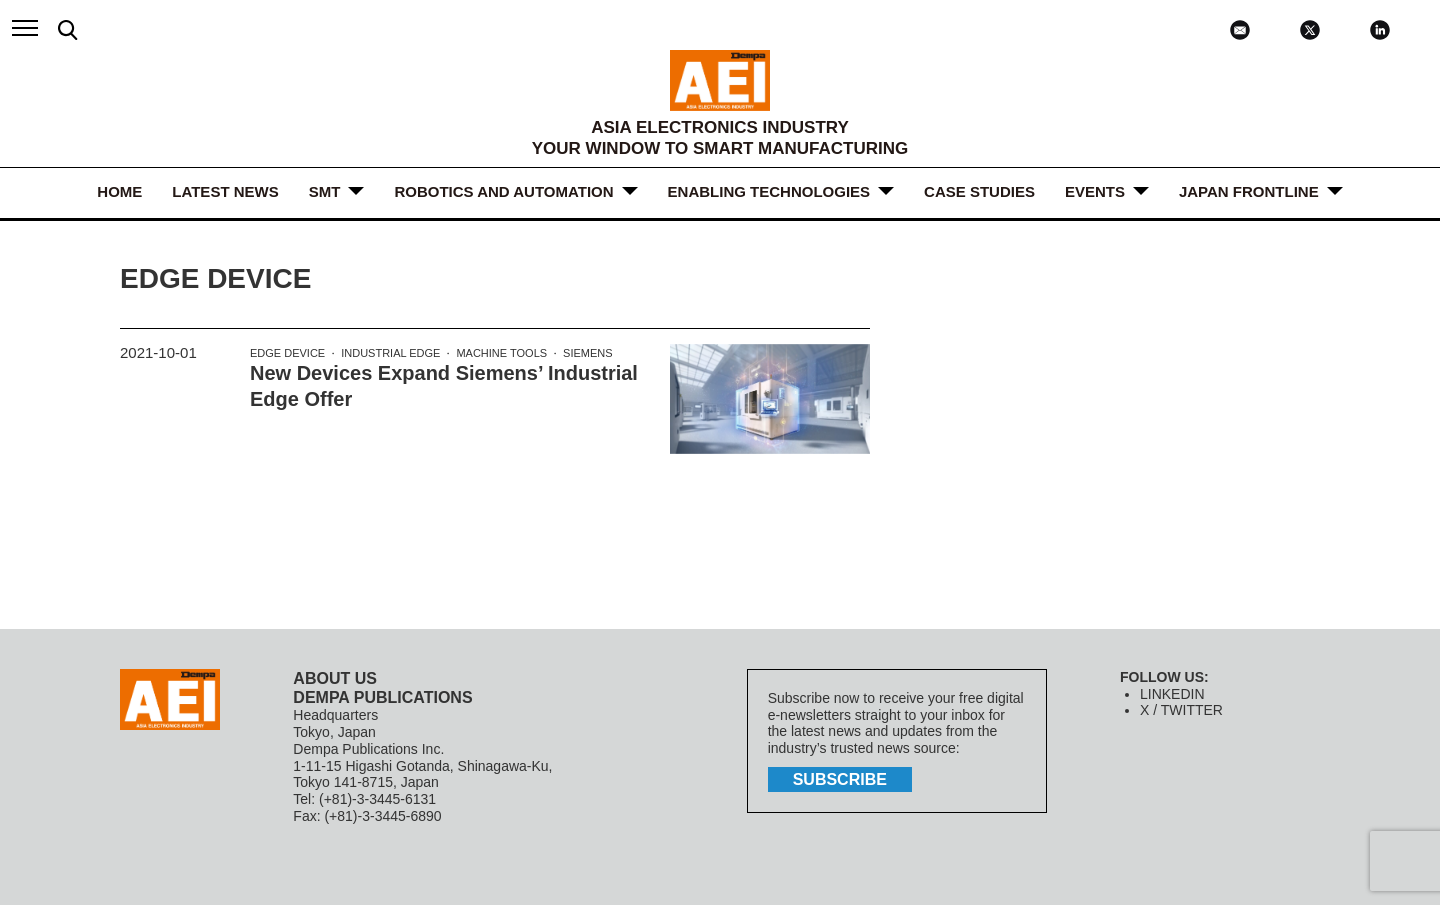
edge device (287, 353)
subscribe (840, 779)
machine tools (501, 353)
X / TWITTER (1181, 710)
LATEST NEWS (225, 191)
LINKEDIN (1172, 694)
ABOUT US (335, 678)
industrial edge (390, 353)
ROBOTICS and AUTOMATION (503, 191)
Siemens (588, 353)
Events (1095, 191)
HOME (119, 191)
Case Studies (979, 191)
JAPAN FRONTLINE (1249, 191)
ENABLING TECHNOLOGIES (769, 191)
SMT (325, 191)
